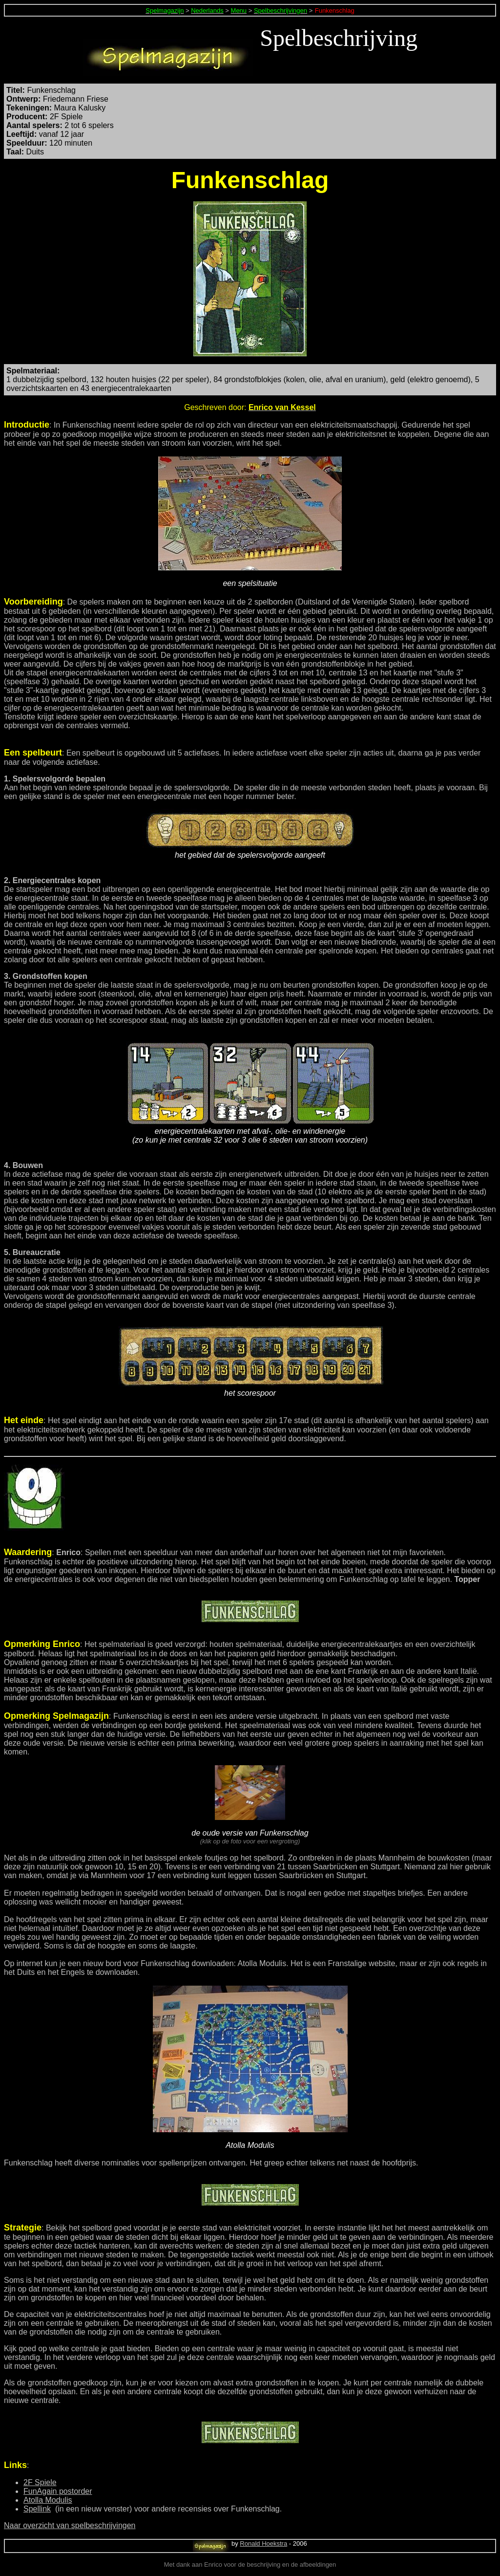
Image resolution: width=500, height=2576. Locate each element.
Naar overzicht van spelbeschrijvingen (69, 2525)
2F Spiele (40, 2482)
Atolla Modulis (47, 2500)
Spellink (37, 2509)
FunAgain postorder (57, 2491)
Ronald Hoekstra (263, 2543)
